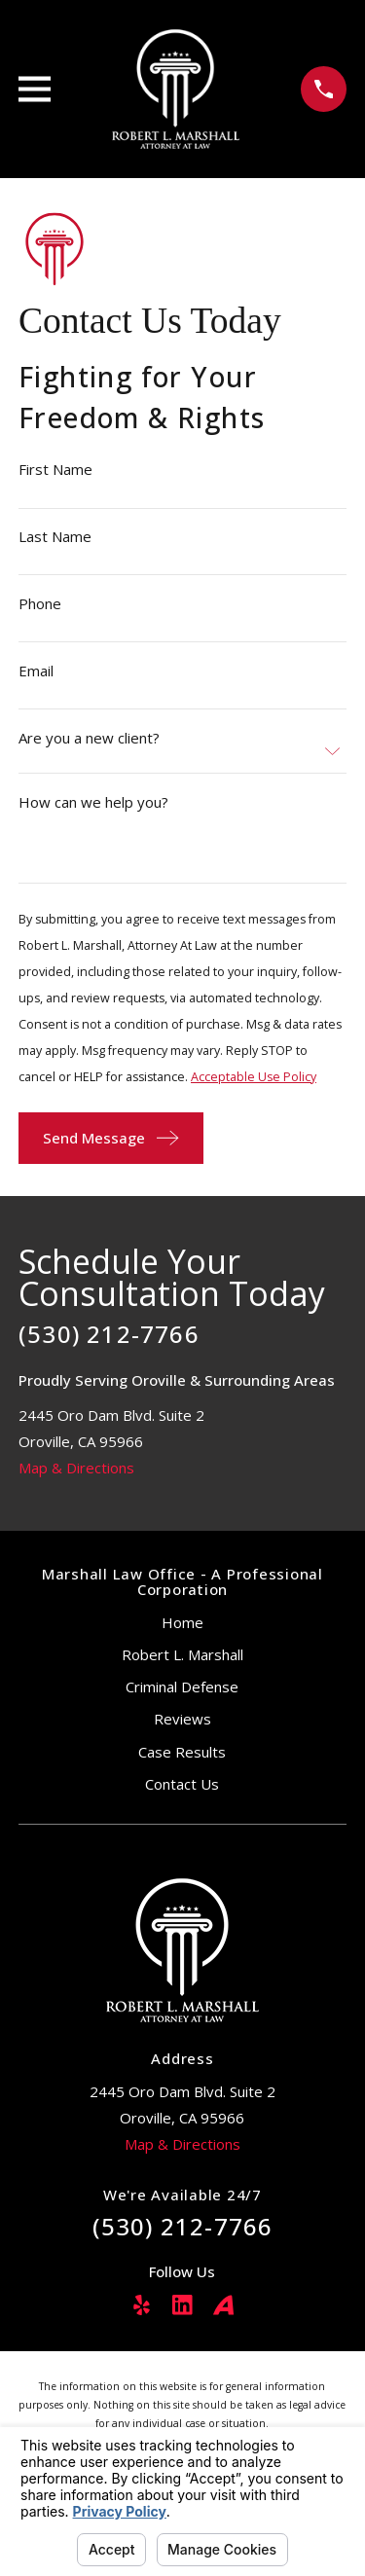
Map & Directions (76, 1467)
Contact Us (182, 1784)
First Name (55, 469)
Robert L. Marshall (182, 1654)
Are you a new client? (89, 737)
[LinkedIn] (182, 2305)
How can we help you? (93, 801)
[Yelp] (141, 2305)
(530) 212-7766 (109, 1334)
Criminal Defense (182, 1686)
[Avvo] (223, 2305)
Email (36, 671)
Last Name (54, 536)
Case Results (182, 1751)
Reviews (182, 1718)
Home (182, 1622)
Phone (39, 604)
